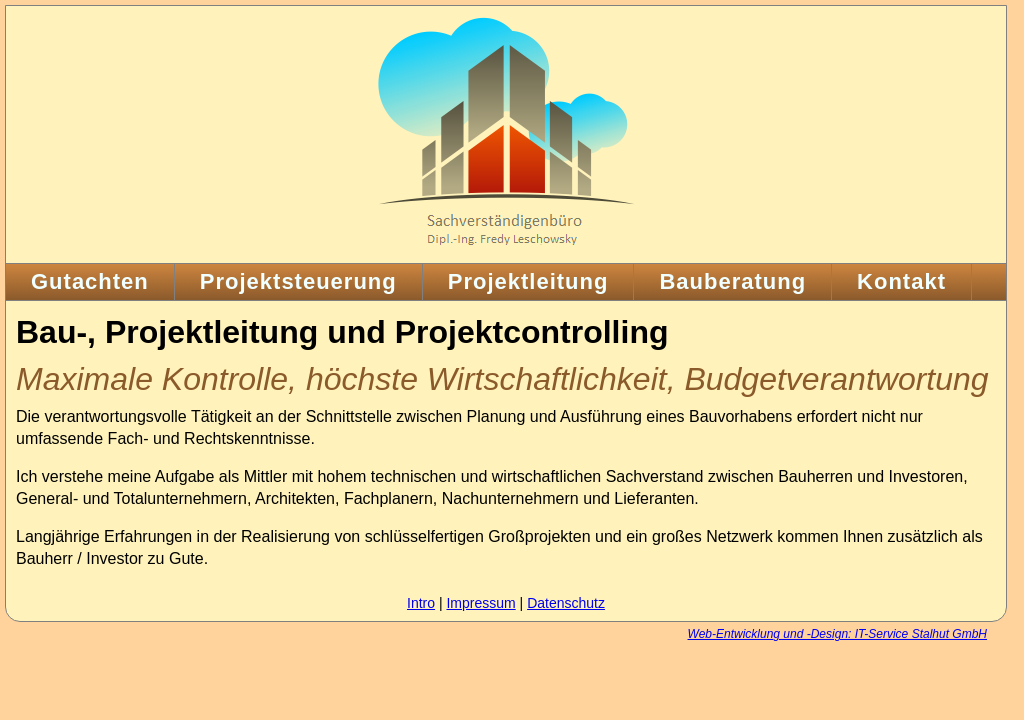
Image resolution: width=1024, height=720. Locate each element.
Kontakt (901, 281)
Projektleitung (528, 281)
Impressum (480, 603)
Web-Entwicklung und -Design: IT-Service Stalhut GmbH (837, 634)
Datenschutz (566, 603)
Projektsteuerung (298, 281)
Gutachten (90, 281)
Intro (421, 603)
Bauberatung (732, 281)
